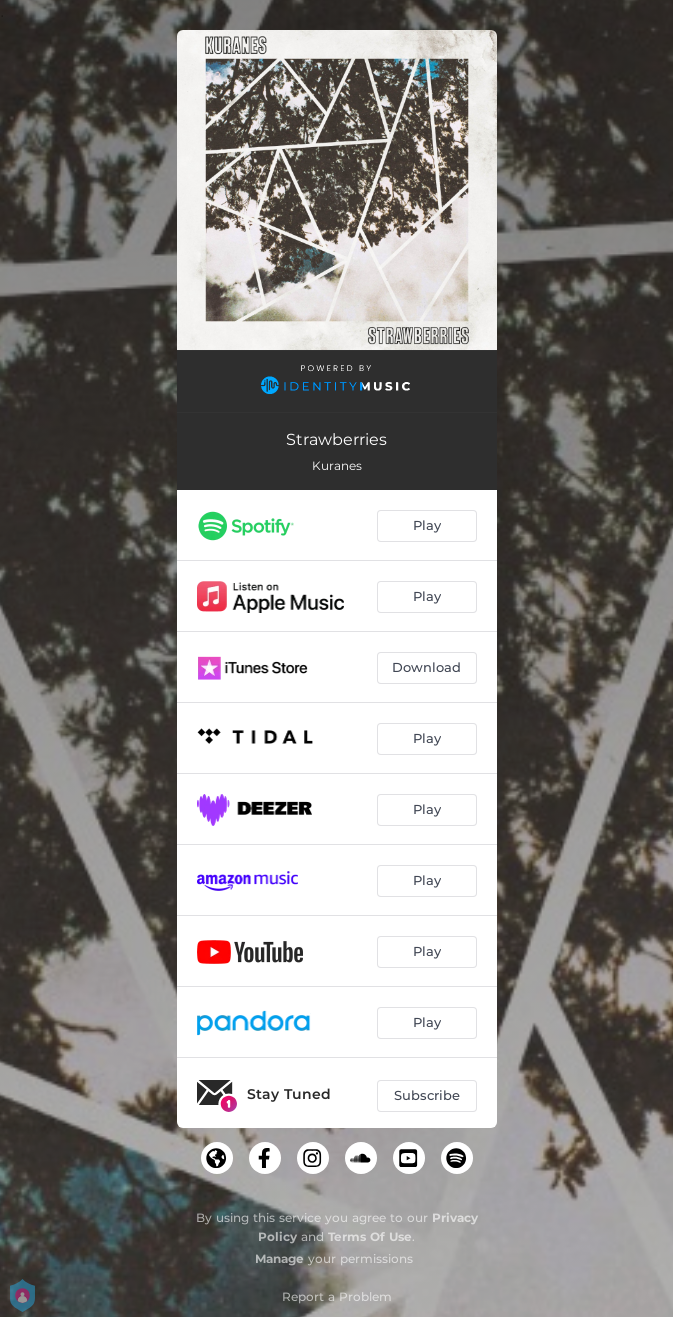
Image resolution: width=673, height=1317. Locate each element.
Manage (279, 1258)
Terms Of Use (370, 1236)
